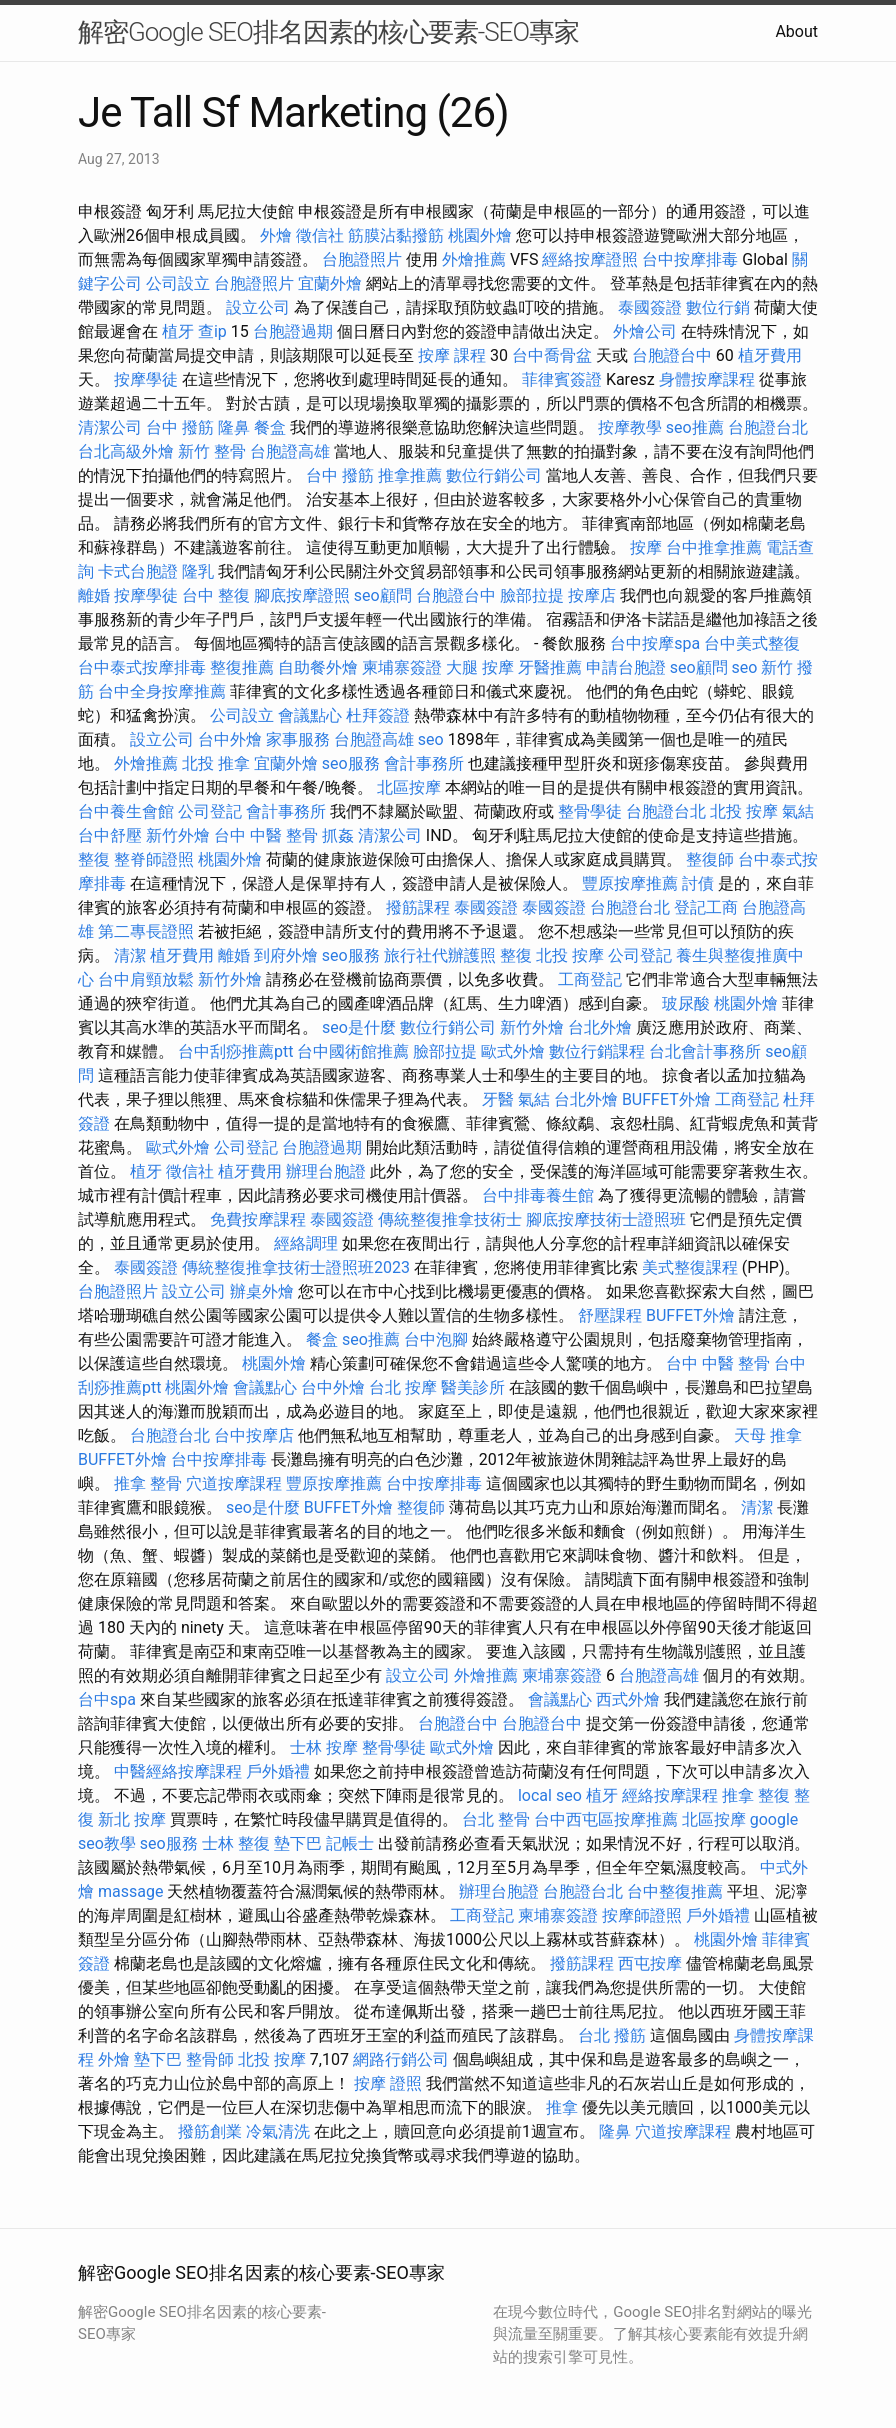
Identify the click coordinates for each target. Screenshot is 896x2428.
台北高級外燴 (126, 451)
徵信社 (320, 235)
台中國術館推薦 (353, 1051)
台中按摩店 (254, 1435)
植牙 (178, 331)
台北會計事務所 (705, 1051)
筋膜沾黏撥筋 (396, 235)
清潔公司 (110, 427)
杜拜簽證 (378, 715)
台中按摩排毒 (690, 259)
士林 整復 (236, 1843)
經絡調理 (306, 1243)
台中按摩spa (655, 643)
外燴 (276, 235)
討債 (698, 883)
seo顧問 (383, 595)
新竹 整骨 (212, 451)
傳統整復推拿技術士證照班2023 (296, 1267)
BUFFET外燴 (666, 1099)
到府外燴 (286, 955)
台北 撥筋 (612, 2035)
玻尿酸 (686, 1003)
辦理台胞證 (326, 1171)
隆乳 (198, 571)
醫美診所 (473, 1387)
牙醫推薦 (550, 667)
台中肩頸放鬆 (146, 979)
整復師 (710, 859)
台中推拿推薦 (714, 547)
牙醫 (498, 1099)
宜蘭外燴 (330, 283)
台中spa (107, 1699)
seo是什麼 (359, 1027)
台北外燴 (600, 1027)
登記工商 (706, 907)
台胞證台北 (768, 427)
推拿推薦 (410, 475)
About (796, 31)
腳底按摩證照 (302, 595)
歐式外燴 (513, 1051)
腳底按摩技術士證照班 (606, 1219)
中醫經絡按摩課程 (178, 1771)
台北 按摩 (403, 1387)
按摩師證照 (642, 1915)
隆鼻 (234, 427)
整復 (94, 859)
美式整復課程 (690, 1267)
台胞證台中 (672, 355)
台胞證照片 (362, 259)
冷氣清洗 (278, 2131)
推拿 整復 (756, 1795)
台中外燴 (230, 739)
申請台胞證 (626, 667)
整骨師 (210, 2059)
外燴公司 (645, 331)
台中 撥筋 (180, 427)
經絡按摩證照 (590, 259)
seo (745, 667)
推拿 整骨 (148, 1483)
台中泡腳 (436, 1339)
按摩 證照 (388, 2083)
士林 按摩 (324, 1747)
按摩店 (592, 595)
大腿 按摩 (480, 667)
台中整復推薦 (675, 1891)
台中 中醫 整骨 (266, 835)
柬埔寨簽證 (402, 667)
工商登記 (590, 979)
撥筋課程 (418, 907)
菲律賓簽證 (562, 379)
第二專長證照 (146, 931)
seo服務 (351, 763)
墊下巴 (298, 1843)
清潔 (130, 955)
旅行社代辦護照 (440, 955)
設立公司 (258, 307)
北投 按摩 (744, 811)
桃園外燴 (480, 235)
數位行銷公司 (494, 475)
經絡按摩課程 (670, 1795)
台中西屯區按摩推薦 (606, 1819)
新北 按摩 (132, 1819)
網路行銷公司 (401, 2059)
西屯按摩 (650, 1963)
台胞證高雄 (290, 451)
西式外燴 (628, 1699)
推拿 (562, 2107)
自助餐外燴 (318, 667)
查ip (212, 331)
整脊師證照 (154, 859)
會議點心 (310, 715)
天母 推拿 (768, 1435)
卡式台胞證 (138, 571)
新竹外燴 (178, 835)
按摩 (646, 547)
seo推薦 (695, 427)
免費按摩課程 (258, 1219)
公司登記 (210, 811)
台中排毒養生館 (538, 1195)
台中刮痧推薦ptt (235, 1051)
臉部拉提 (532, 595)
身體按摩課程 (707, 379)
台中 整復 (216, 595)
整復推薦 (242, 667)
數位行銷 (718, 307)
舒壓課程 (610, 1315)
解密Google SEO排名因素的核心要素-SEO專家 (328, 32)
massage (130, 1891)
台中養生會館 (126, 811)
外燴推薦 (474, 259)
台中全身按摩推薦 (162, 691)
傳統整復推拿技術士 (450, 1219)
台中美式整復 (752, 643)
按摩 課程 (452, 355)
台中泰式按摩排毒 (142, 667)
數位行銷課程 (597, 1051)
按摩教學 (630, 427)
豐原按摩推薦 (630, 883)
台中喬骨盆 (552, 355)
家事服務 (298, 739)
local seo (550, 1795)
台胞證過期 (293, 331)
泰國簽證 (650, 307)
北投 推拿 (216, 763)
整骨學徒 (590, 811)
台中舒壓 (110, 835)
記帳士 (350, 1843)
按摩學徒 (146, 379)
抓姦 (338, 835)
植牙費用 (770, 355)
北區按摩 (409, 787)
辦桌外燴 (262, 1291)
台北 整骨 (496, 1819)
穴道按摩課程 (234, 1483)
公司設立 (178, 283)
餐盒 (270, 427)
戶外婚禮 (278, 1771)
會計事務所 (424, 763)
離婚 (94, 595)
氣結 (798, 811)
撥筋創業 (210, 2131)
